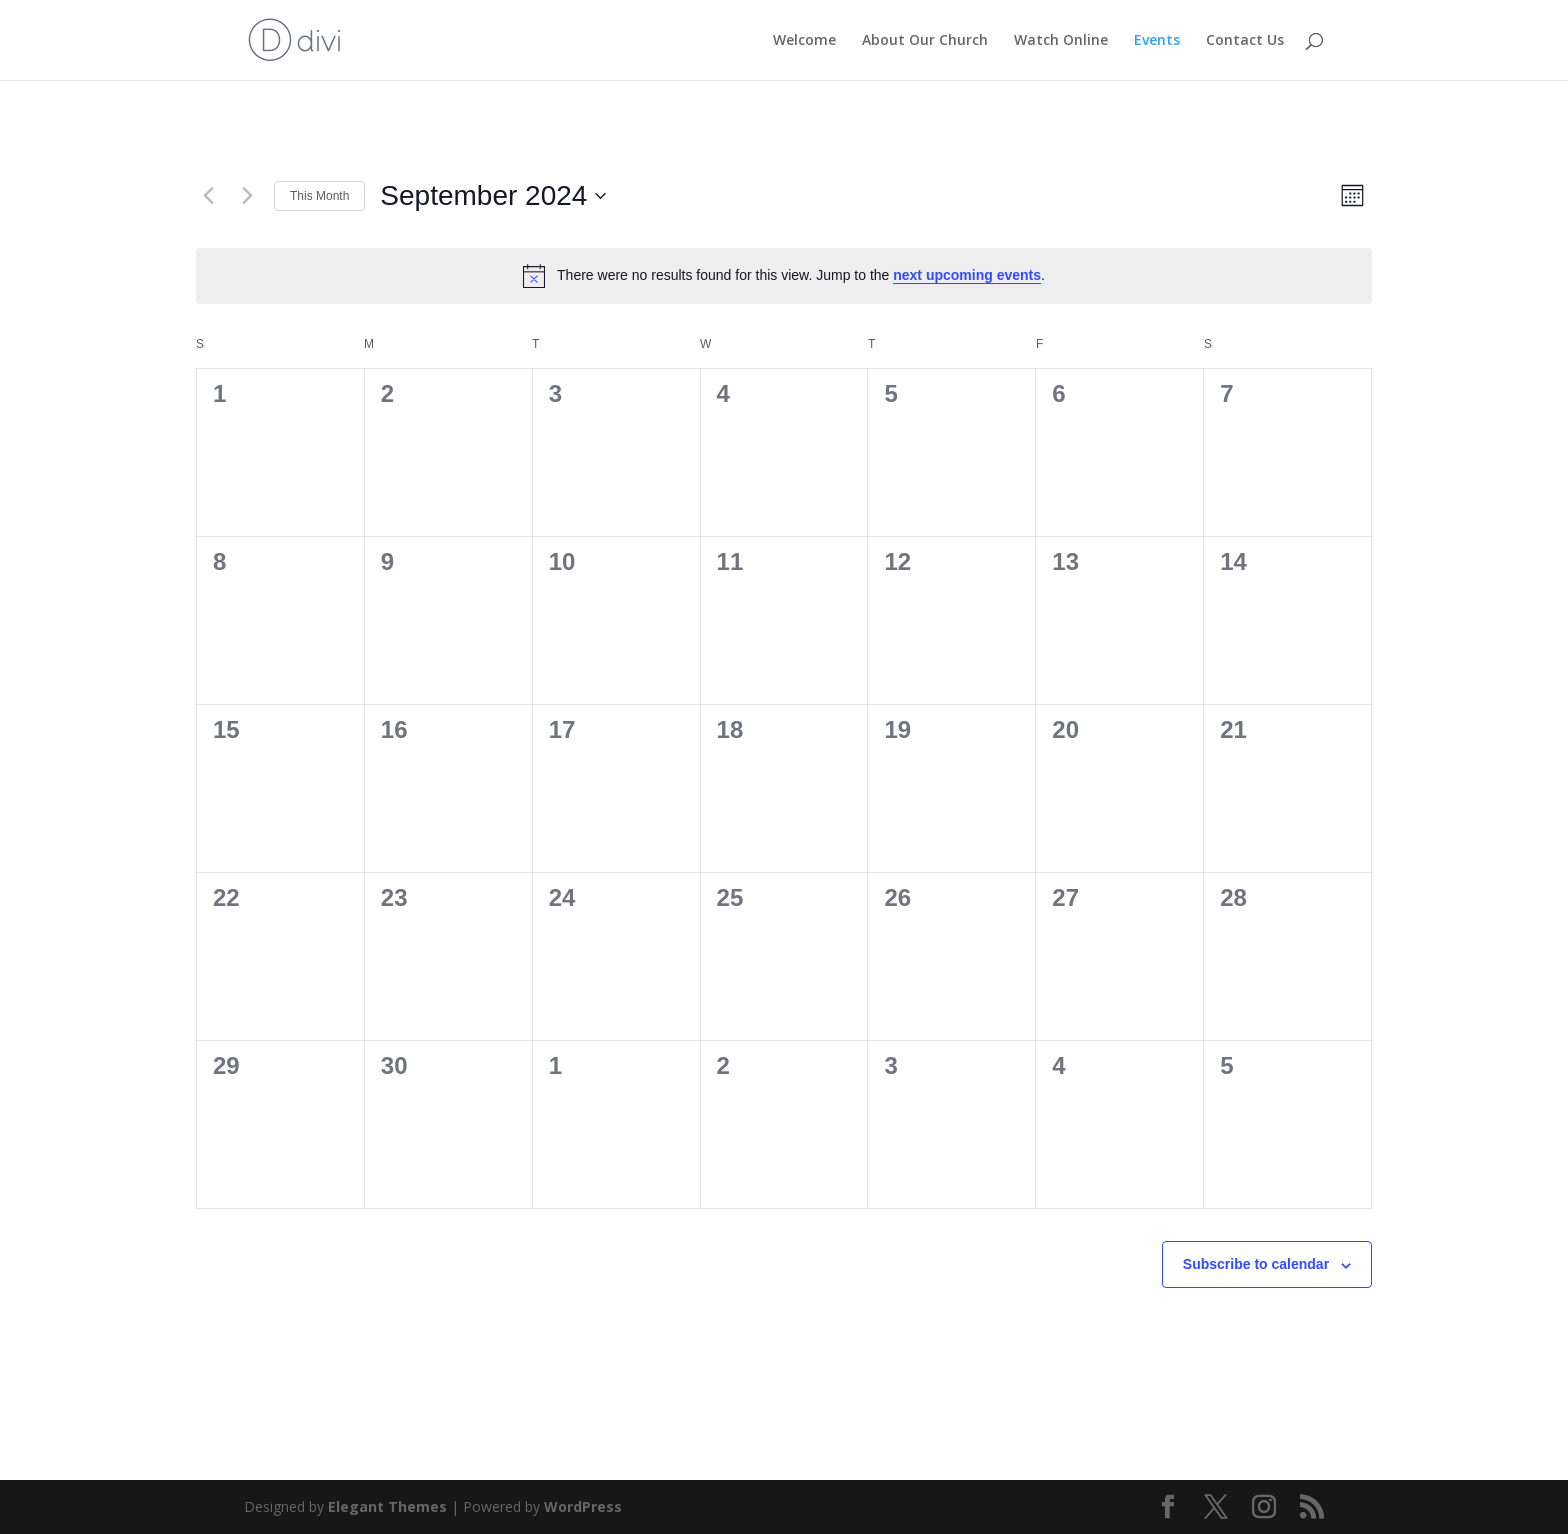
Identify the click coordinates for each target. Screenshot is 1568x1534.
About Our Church (925, 41)
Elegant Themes (387, 1506)
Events (1157, 41)
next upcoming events (967, 275)
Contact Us (1245, 41)
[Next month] (247, 196)
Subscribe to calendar (1256, 1264)
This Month (319, 196)
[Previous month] (208, 196)
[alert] (784, 276)
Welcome (804, 41)
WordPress (583, 1506)
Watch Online (1061, 41)
